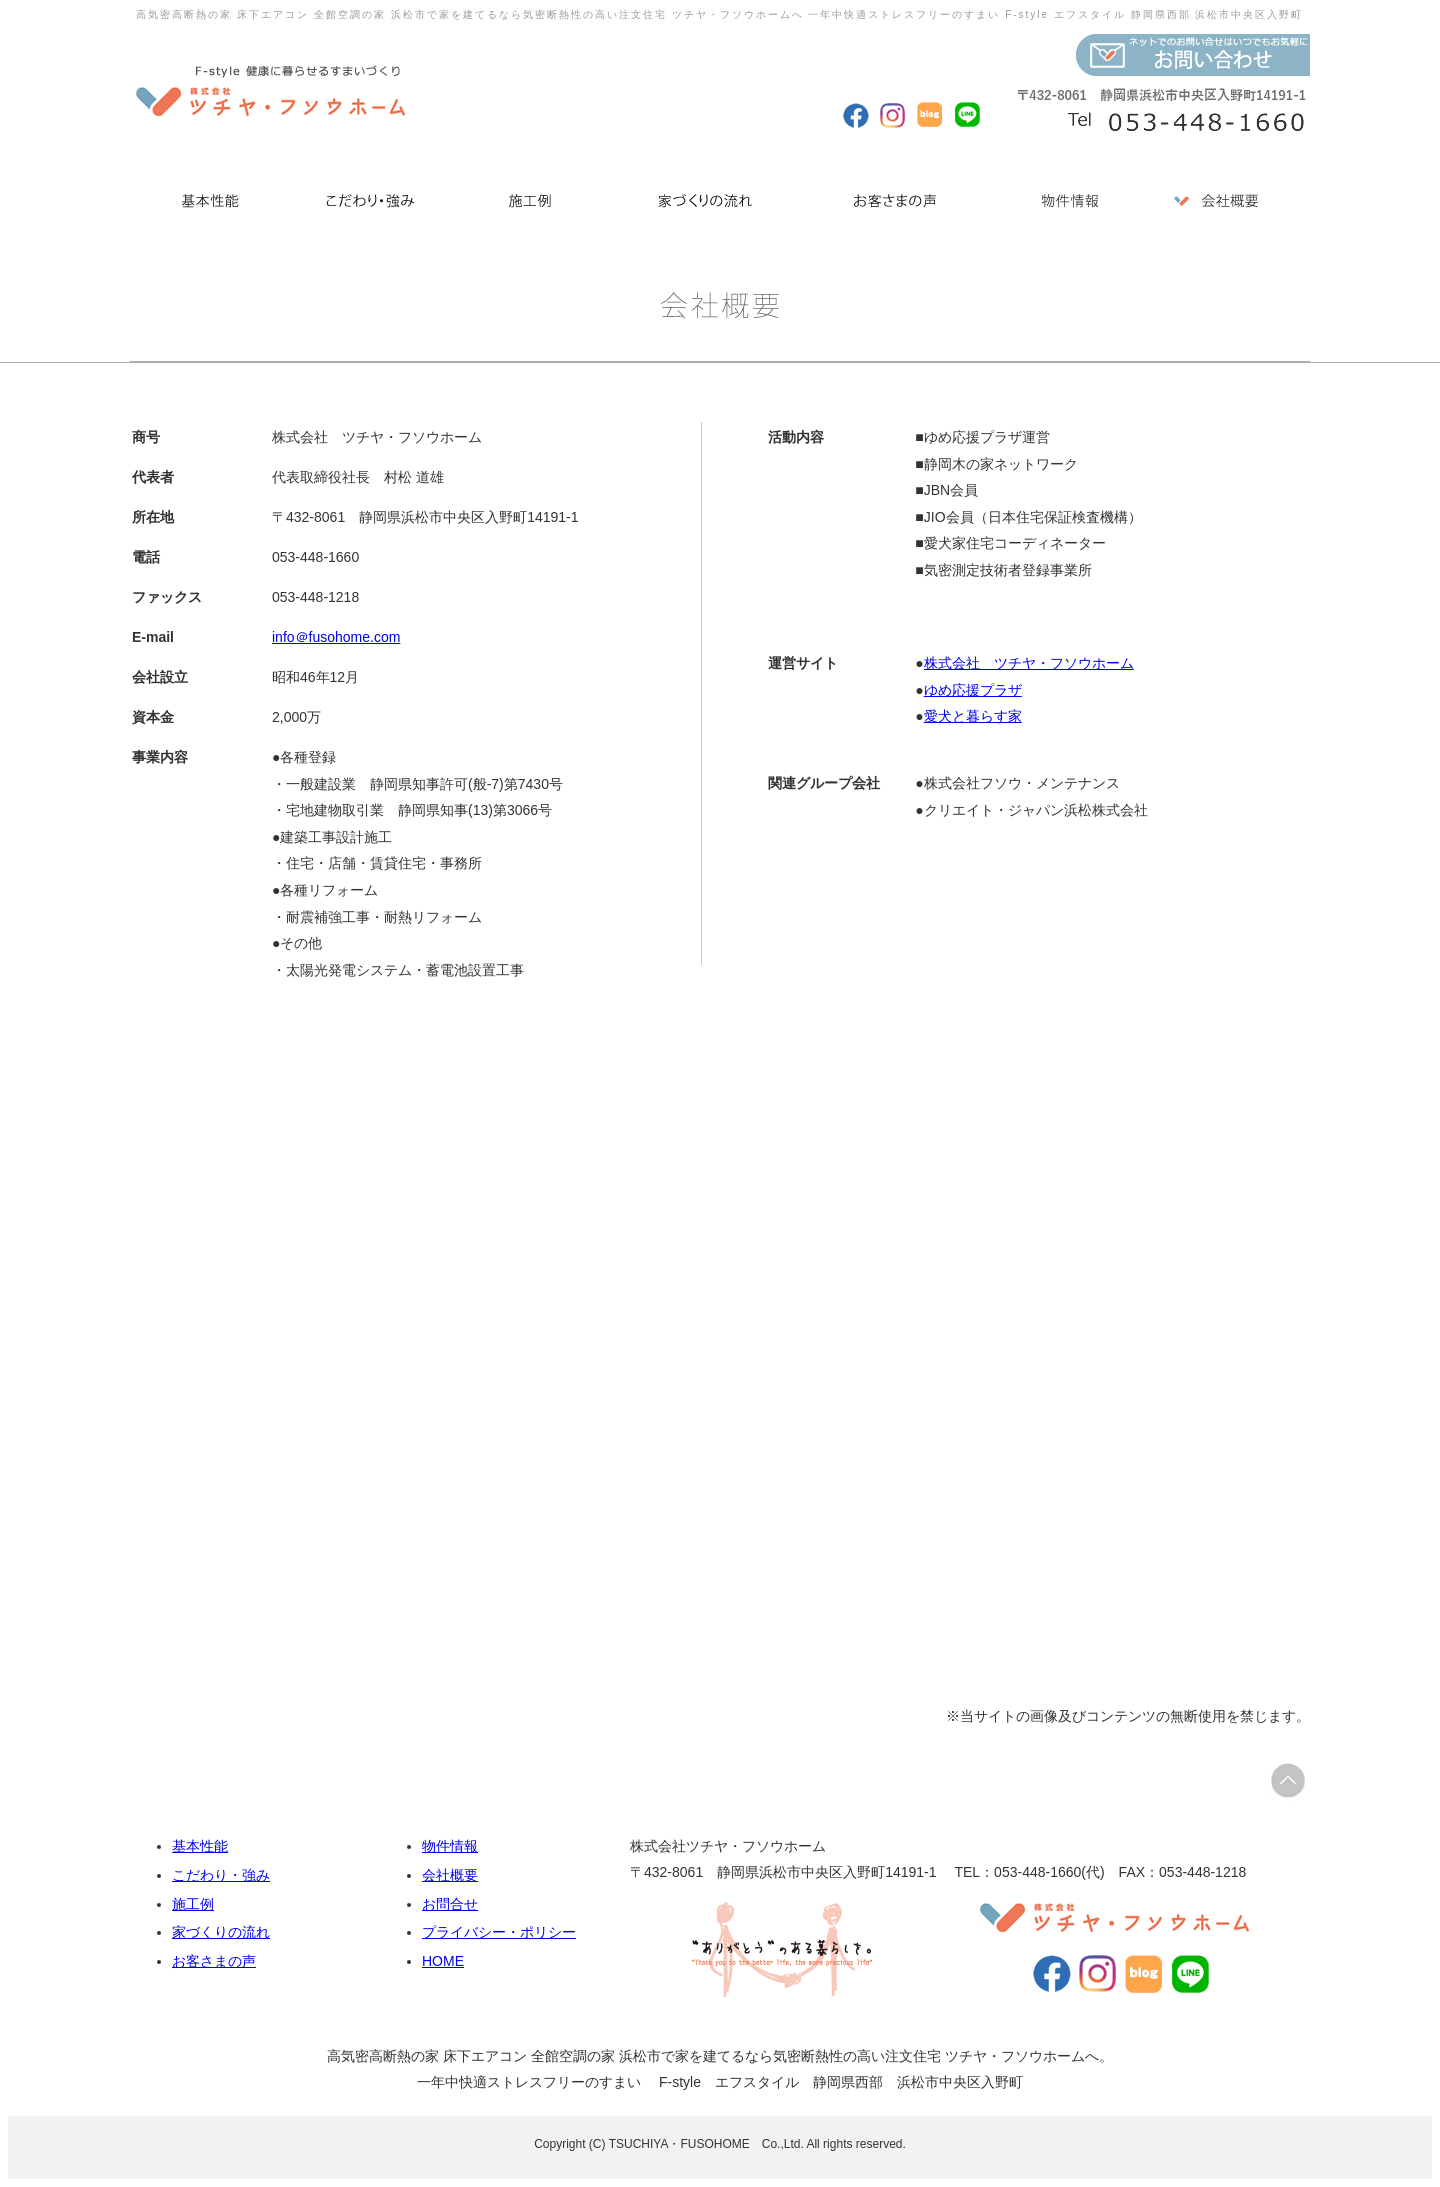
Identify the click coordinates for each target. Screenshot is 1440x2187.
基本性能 (200, 1846)
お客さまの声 (214, 1961)
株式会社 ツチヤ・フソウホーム (1029, 663)
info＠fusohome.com (336, 637)
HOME (443, 1961)
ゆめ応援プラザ (973, 690)
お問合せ (450, 1904)
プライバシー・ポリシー (499, 1932)
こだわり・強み (221, 1875)
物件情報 (450, 1846)
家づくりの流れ (221, 1932)
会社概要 (450, 1875)
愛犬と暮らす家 (973, 716)
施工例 (193, 1904)
